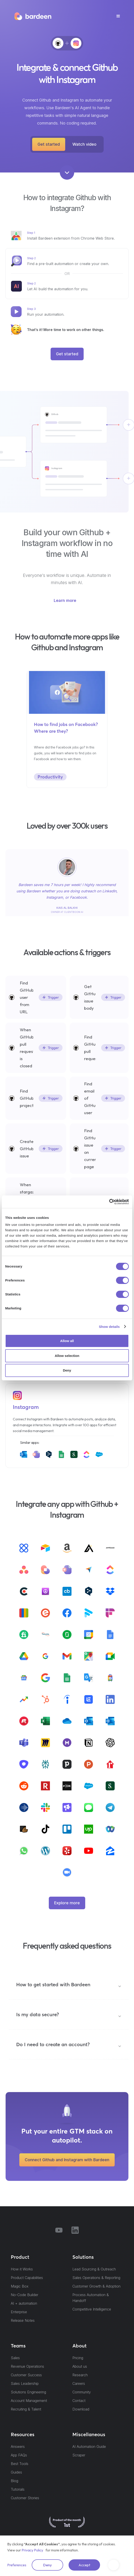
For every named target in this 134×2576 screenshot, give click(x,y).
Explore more (67, 1902)
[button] (118, 16)
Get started (49, 144)
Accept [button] (84, 2565)
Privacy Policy (32, 2550)
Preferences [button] (16, 2565)
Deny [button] (47, 2565)
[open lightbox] (84, 144)
